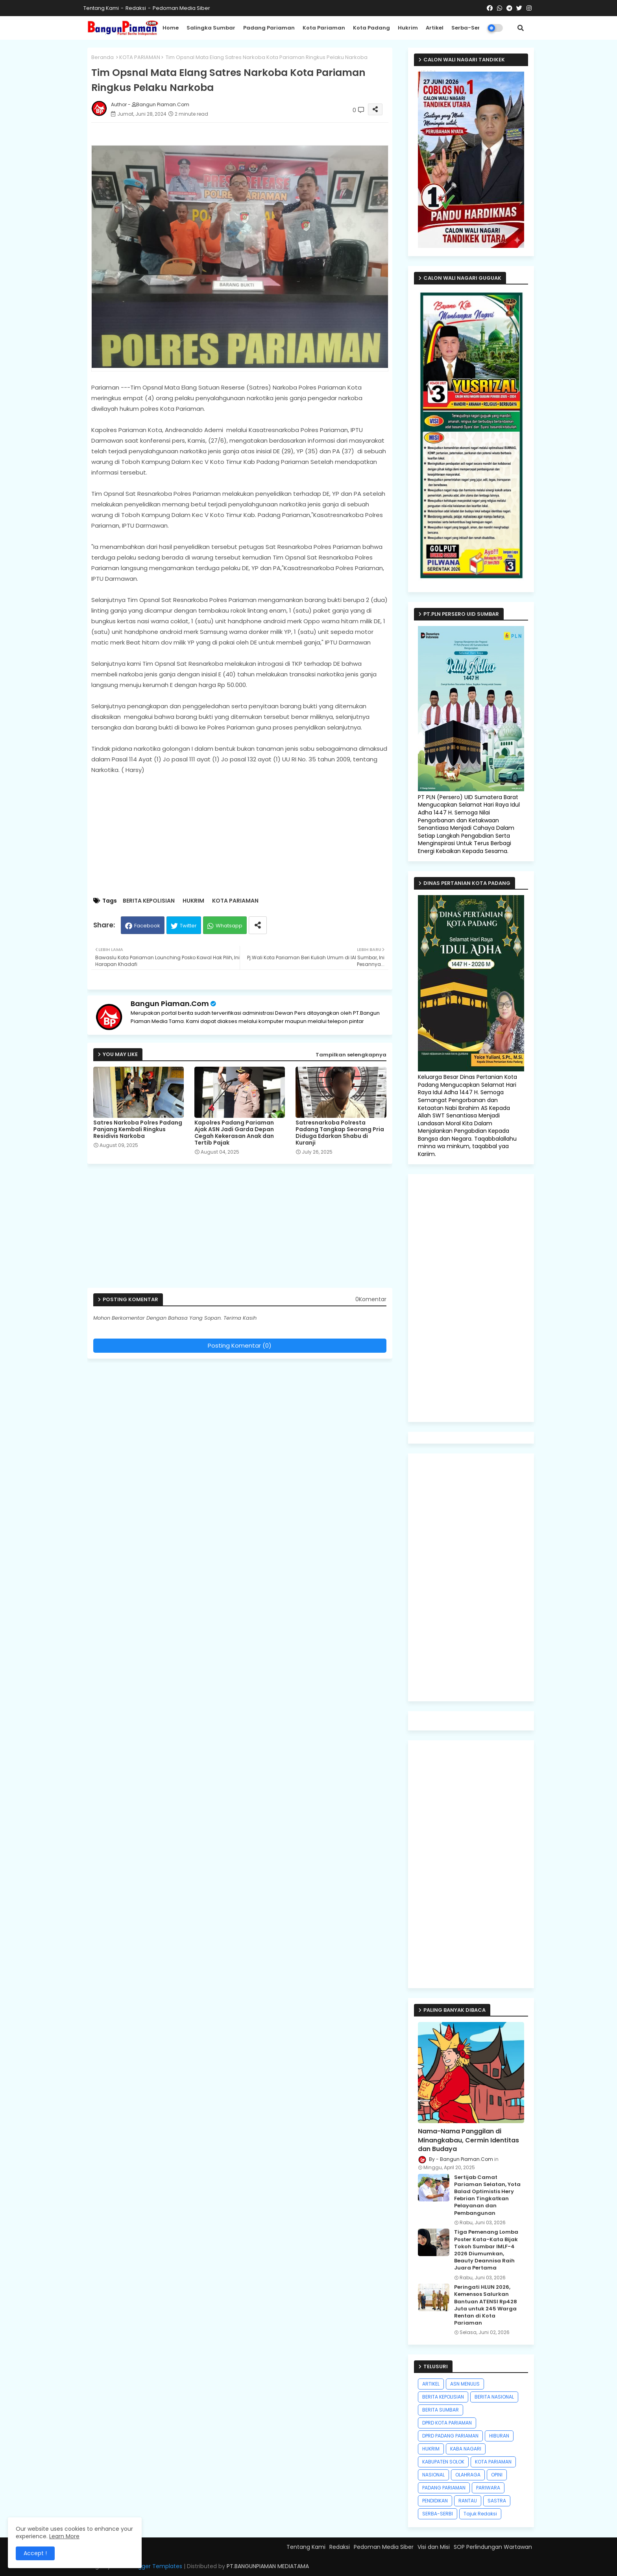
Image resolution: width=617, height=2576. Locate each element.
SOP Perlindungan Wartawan (493, 2547)
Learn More (64, 2536)
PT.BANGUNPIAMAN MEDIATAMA (268, 2566)
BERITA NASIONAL (494, 2396)
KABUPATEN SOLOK (443, 2461)
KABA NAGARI (465, 2448)
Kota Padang (371, 27)
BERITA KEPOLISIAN (149, 901)
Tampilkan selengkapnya (351, 1054)
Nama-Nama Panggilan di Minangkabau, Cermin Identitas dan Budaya (468, 2140)
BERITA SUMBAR (440, 2409)
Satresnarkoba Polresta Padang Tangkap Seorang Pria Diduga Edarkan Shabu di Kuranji (340, 1132)
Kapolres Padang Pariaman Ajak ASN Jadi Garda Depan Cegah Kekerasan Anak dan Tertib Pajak (234, 1132)
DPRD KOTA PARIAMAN (447, 2422)
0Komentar (370, 1299)
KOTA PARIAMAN (139, 57)
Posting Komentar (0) (240, 1345)
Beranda (102, 57)
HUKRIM (193, 901)
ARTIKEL (431, 2383)
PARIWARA (488, 2487)
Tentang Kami (101, 8)
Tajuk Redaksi (480, 2513)
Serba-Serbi (468, 27)
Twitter (188, 925)
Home (171, 27)
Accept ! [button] (35, 2553)
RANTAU (467, 2500)
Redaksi (136, 8)
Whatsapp (229, 925)
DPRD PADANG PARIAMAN (450, 2435)
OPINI (496, 2474)
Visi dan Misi (433, 2547)
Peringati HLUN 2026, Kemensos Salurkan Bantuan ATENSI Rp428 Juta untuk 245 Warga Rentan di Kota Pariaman (485, 2305)
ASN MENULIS (465, 2383)
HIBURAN (499, 2435)
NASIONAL (433, 2474)
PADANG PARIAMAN (444, 2487)
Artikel (434, 27)
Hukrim (408, 27)
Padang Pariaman (269, 27)
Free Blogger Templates (149, 2566)
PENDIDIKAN (435, 2500)
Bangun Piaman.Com (170, 1003)
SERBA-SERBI (437, 2513)
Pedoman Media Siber (181, 8)
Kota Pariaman (324, 27)
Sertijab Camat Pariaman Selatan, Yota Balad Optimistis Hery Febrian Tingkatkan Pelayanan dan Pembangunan (487, 2195)
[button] (520, 28)
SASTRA (497, 2500)
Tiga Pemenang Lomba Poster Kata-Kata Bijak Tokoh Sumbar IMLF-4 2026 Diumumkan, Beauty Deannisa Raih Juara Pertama (486, 2250)
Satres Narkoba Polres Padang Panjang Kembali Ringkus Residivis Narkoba (137, 1129)
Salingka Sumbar (211, 27)
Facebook (147, 925)
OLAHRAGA (467, 2474)
